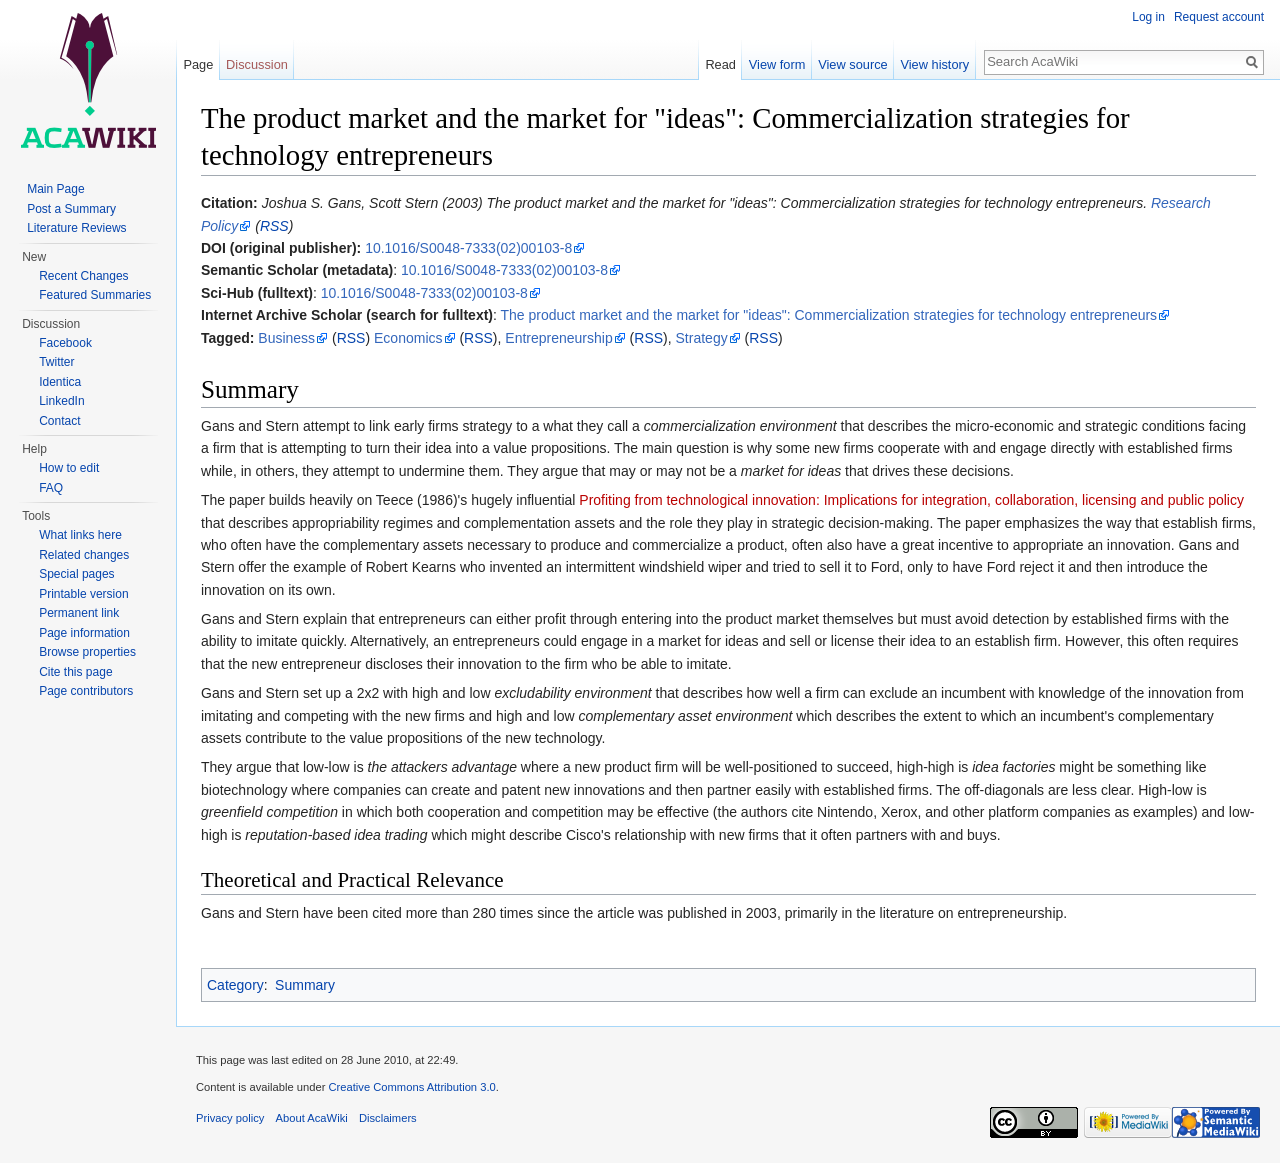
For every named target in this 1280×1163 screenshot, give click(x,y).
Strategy (702, 338)
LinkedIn (61, 401)
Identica (60, 382)
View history (934, 64)
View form (777, 64)
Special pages (76, 574)
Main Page (55, 189)
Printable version (83, 594)
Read (720, 64)
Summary (305, 985)
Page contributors (86, 691)
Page (198, 64)
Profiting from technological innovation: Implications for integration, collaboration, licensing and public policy (911, 500)
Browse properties (87, 652)
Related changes (84, 555)
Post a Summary (71, 209)
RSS (274, 226)
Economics (408, 338)
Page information (84, 633)
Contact (59, 421)
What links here (80, 535)
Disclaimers (388, 1118)
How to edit (69, 468)
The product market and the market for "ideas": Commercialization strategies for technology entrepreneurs (829, 315)
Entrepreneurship (558, 338)
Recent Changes (83, 276)
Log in (1148, 17)
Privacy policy (230, 1118)
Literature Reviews (76, 228)
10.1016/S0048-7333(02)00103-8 (468, 248)
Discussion (257, 64)
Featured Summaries (95, 295)
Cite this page (75, 672)
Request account (1219, 17)
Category (235, 985)
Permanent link (79, 613)
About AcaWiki (312, 1118)
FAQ (51, 488)
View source (852, 64)
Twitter (56, 362)
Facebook (65, 343)
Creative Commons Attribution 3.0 (411, 1087)
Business (286, 338)
